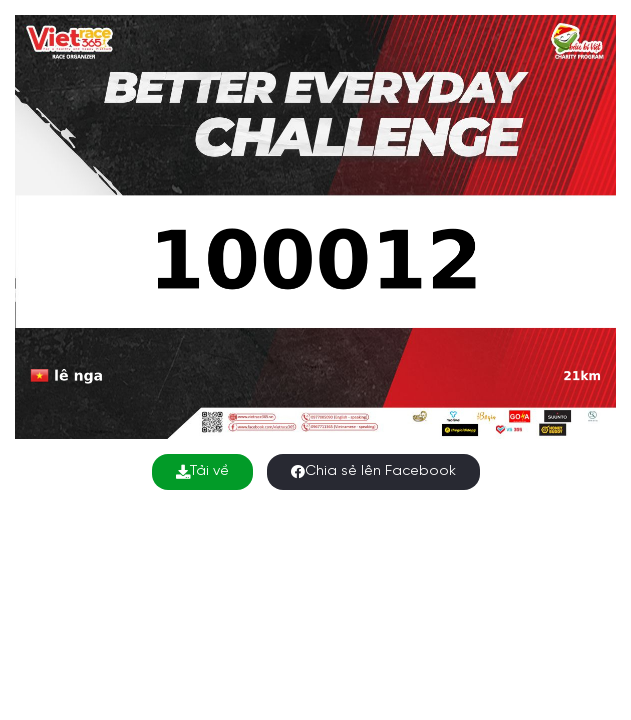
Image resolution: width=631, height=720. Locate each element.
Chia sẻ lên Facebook (373, 471)
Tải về (202, 471)
